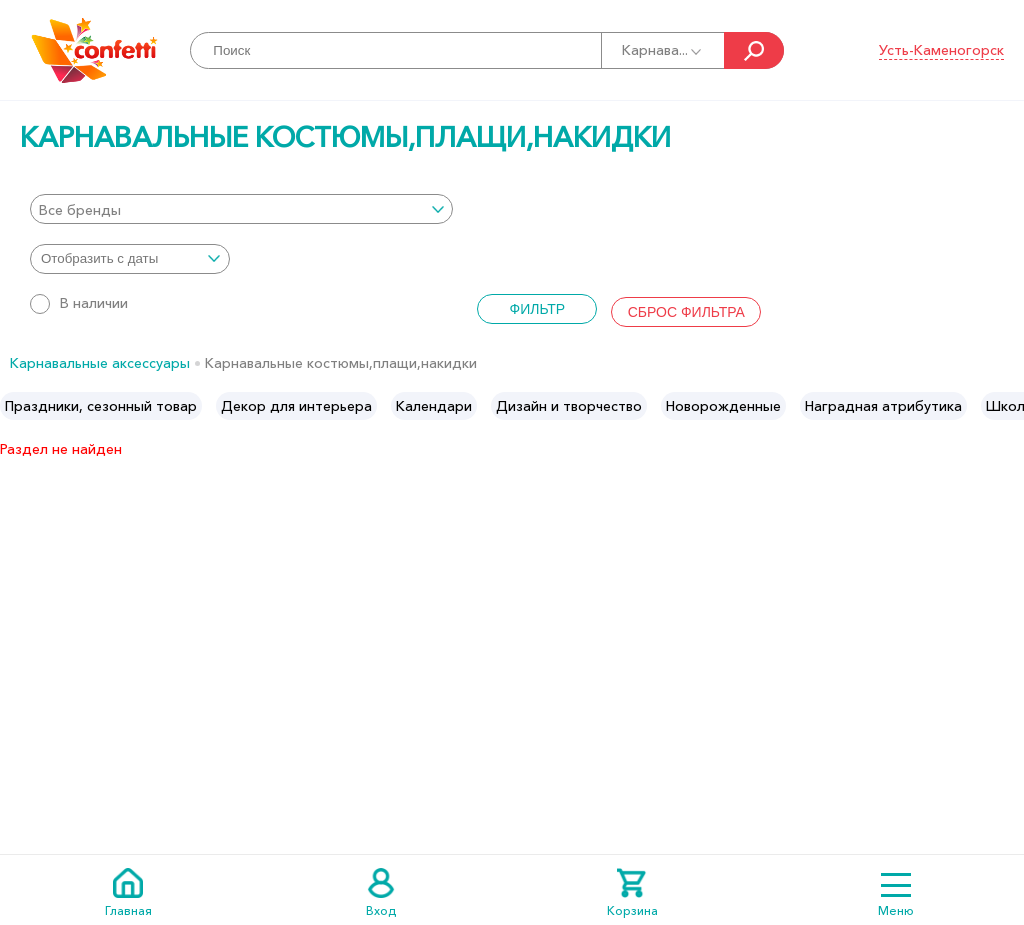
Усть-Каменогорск (941, 50)
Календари (434, 406)
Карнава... (663, 50)
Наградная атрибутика (883, 406)
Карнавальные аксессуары (100, 363)
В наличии (79, 303)
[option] (101, 406)
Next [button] (1007, 406)
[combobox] (241, 209)
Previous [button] (16, 406)
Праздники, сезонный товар (101, 406)
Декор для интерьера (296, 406)
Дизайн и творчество (569, 406)
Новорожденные (723, 406)
